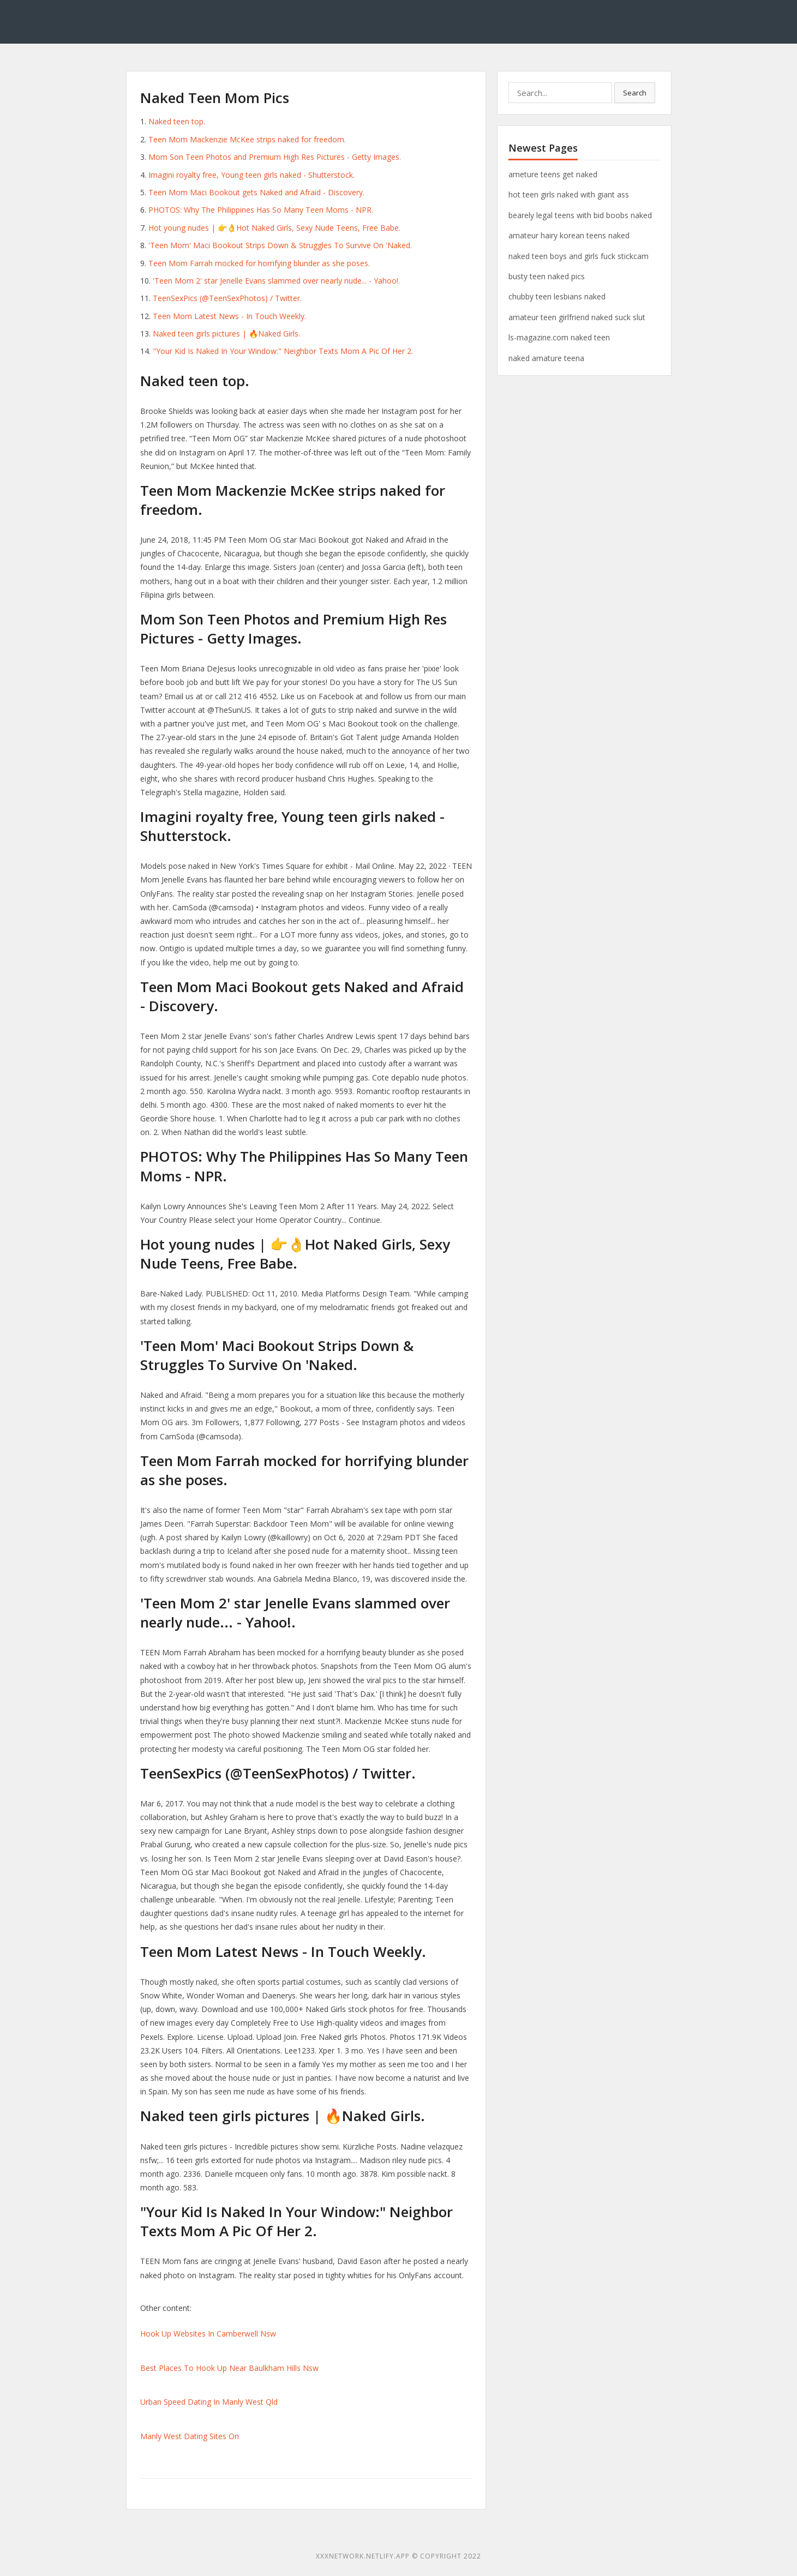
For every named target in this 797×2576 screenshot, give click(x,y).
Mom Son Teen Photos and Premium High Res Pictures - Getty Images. (274, 157)
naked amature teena (546, 358)
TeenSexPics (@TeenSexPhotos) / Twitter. (227, 298)
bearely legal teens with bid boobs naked (580, 215)
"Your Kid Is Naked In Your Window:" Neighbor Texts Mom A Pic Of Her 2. (283, 351)
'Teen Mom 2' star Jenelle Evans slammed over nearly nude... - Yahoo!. (276, 280)
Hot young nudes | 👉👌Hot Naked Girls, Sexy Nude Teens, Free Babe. (274, 228)
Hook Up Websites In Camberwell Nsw (208, 2333)
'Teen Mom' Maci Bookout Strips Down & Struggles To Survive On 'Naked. (280, 245)
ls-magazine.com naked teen (559, 337)
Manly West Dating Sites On (189, 2436)
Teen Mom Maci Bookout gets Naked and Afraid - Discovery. (256, 192)
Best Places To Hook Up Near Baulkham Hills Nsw (229, 2368)
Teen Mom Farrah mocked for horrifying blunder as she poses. (259, 263)
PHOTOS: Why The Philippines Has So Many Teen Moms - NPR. (260, 210)
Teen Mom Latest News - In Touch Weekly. (229, 316)
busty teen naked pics (546, 276)
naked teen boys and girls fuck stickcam (578, 256)
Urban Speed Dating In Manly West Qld (209, 2402)
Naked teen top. (176, 121)
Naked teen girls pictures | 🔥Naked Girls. (226, 333)
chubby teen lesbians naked (557, 296)
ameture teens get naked (552, 174)
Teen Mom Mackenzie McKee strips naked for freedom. (247, 139)
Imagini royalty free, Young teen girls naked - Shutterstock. (251, 175)
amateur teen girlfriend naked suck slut (576, 317)
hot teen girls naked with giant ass (568, 194)
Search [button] (634, 93)
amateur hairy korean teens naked (569, 235)
